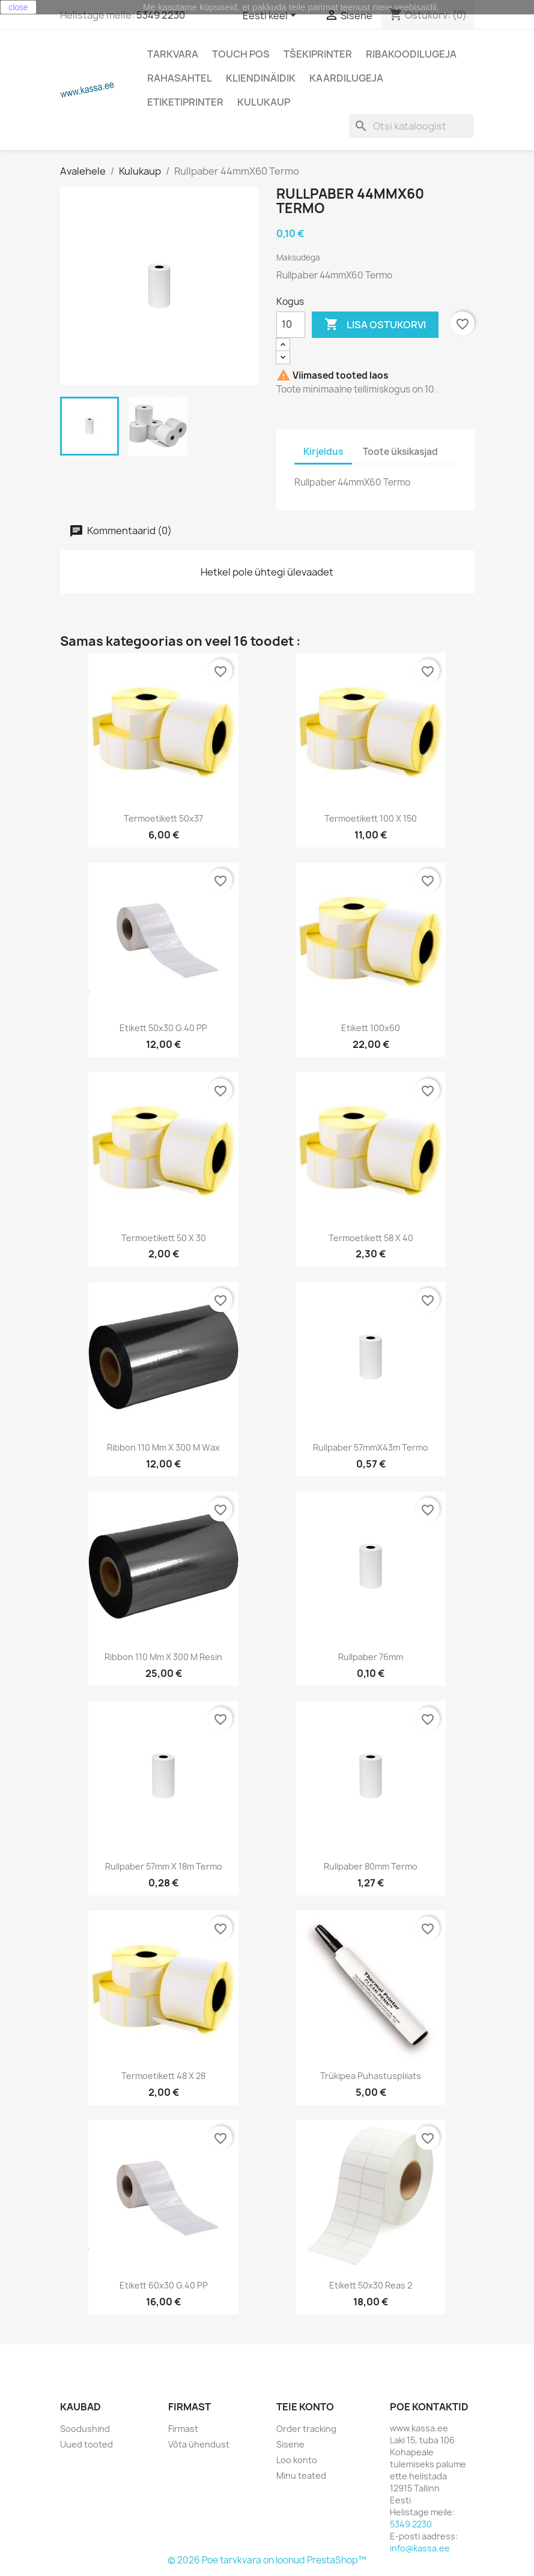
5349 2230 (160, 15)
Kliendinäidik (261, 78)
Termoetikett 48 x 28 (163, 2075)
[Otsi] (411, 126)
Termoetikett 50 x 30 (163, 1238)
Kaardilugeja (346, 78)
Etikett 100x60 (370, 1028)
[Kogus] (290, 324)
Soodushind (85, 2428)
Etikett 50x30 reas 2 (370, 2285)
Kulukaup (263, 102)
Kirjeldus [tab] (323, 451)
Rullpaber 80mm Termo (370, 1866)
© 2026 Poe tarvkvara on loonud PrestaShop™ (267, 2560)
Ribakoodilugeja (411, 54)
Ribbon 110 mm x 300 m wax (163, 1447)
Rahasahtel (179, 78)
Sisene (290, 2444)
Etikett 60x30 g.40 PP (164, 2285)
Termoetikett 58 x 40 (371, 1238)
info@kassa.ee (420, 2548)
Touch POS (241, 54)
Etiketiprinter (185, 102)
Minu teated (301, 2475)
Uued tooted (86, 2444)
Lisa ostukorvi (375, 325)
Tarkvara (172, 54)
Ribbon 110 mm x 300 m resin (163, 1657)
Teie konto (305, 2406)
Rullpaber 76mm (370, 1657)
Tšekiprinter (318, 54)
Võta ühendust (198, 2444)
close (18, 7)
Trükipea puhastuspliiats (370, 2075)
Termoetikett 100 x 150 (370, 818)
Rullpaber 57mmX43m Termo (370, 1447)
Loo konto (296, 2460)
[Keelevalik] (271, 16)
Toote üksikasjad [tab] (400, 451)
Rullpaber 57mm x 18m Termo (163, 1866)
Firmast (183, 2428)
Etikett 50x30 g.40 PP (163, 1028)
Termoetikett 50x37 (163, 818)
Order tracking (306, 2428)
